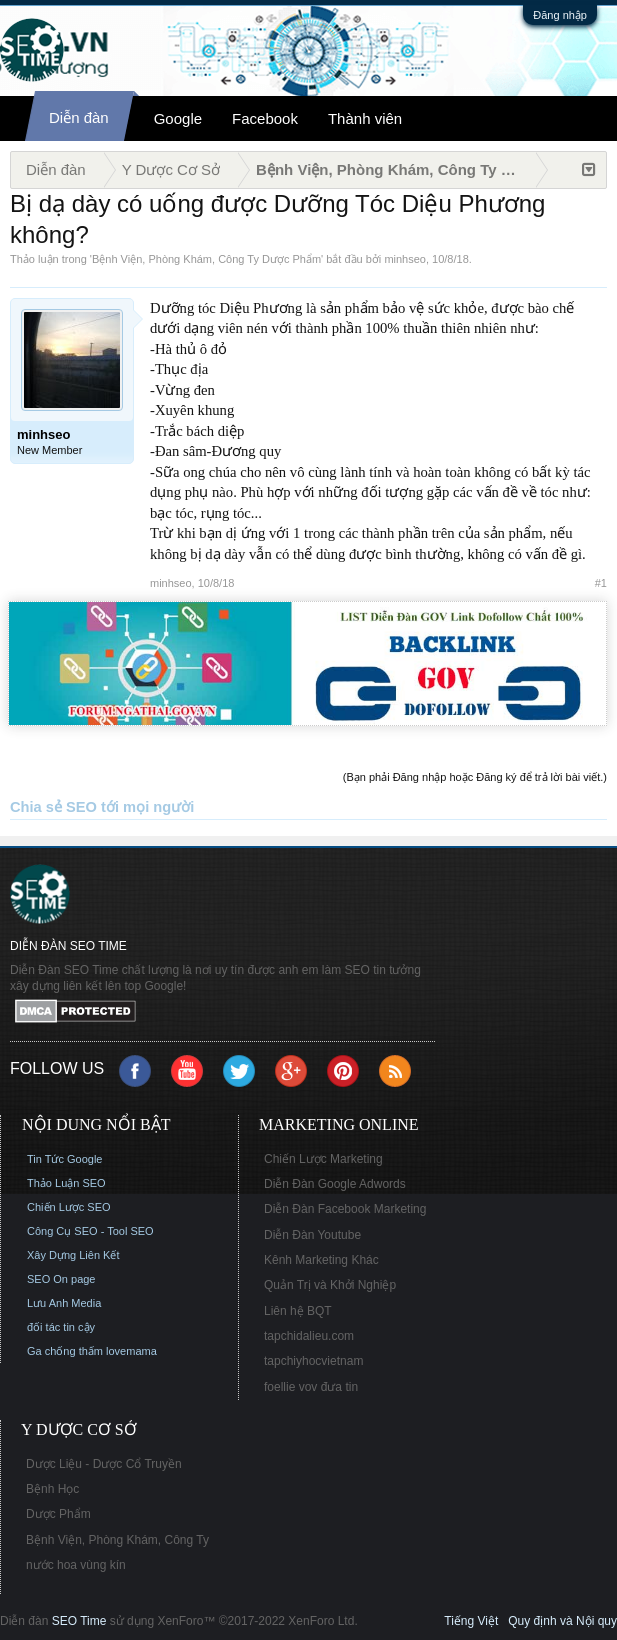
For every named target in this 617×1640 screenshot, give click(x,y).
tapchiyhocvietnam (313, 1361)
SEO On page (61, 1279)
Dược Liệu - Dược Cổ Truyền (104, 1464)
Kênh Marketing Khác (321, 1260)
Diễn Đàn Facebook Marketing (345, 1209)
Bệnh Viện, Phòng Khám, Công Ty (117, 1540)
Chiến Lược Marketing (323, 1159)
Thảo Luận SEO (66, 1183)
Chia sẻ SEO (53, 807)
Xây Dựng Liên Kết (73, 1255)
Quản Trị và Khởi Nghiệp (330, 1285)
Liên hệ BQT (298, 1311)
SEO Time (79, 1621)
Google (178, 118)
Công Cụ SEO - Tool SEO (90, 1231)
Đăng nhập (560, 15)
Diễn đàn (79, 117)
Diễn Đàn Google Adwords (335, 1184)
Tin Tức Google (64, 1159)
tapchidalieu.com (309, 1336)
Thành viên (365, 118)
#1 (601, 583)
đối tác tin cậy (61, 1327)
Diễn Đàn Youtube (312, 1235)
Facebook (265, 118)
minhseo (405, 259)
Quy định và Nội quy (562, 1621)
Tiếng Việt (471, 1621)
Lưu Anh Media (64, 1303)
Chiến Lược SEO (69, 1207)
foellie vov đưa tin (311, 1387)
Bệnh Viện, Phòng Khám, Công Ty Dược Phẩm (206, 259)
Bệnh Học (52, 1489)
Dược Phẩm (58, 1514)
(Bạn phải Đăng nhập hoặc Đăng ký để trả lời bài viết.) (475, 777)
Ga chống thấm (65, 1351)
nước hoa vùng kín (76, 1565)
